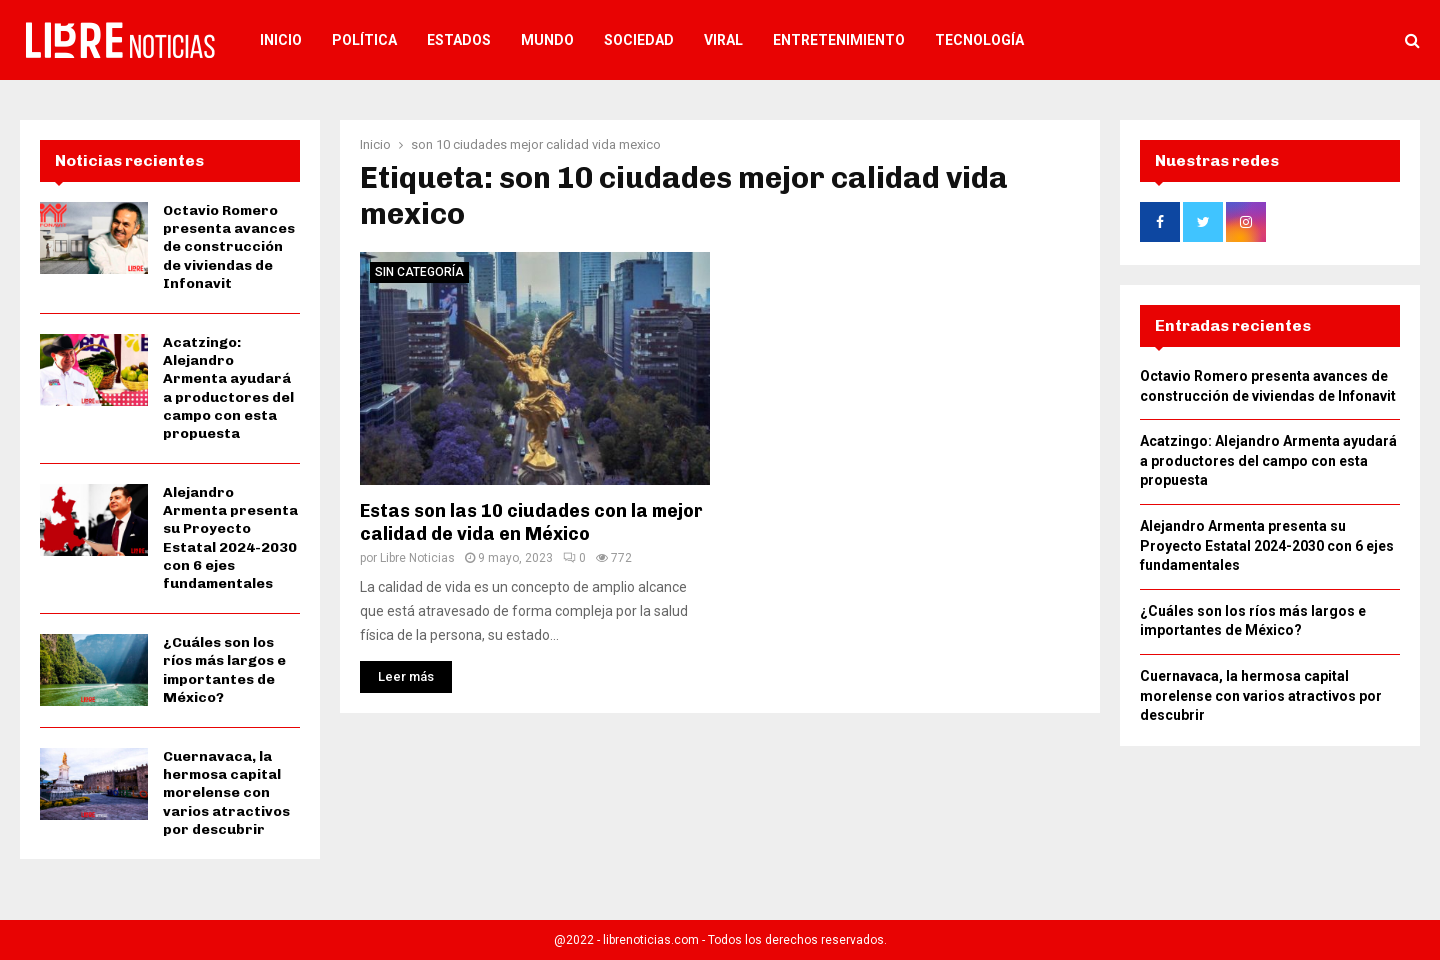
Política (364, 40)
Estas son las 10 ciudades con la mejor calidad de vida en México (531, 522)
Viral (723, 40)
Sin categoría (419, 272)
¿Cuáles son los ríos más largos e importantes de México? (224, 670)
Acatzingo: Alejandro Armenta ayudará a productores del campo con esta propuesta (228, 388)
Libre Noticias (417, 558)
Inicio (281, 40)
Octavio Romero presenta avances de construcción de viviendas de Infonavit (229, 247)
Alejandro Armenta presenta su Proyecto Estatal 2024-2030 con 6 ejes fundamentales (230, 538)
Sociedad (639, 40)
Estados (459, 40)
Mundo (547, 40)
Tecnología (979, 40)
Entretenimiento (839, 40)
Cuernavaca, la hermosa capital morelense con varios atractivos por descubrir (226, 793)
